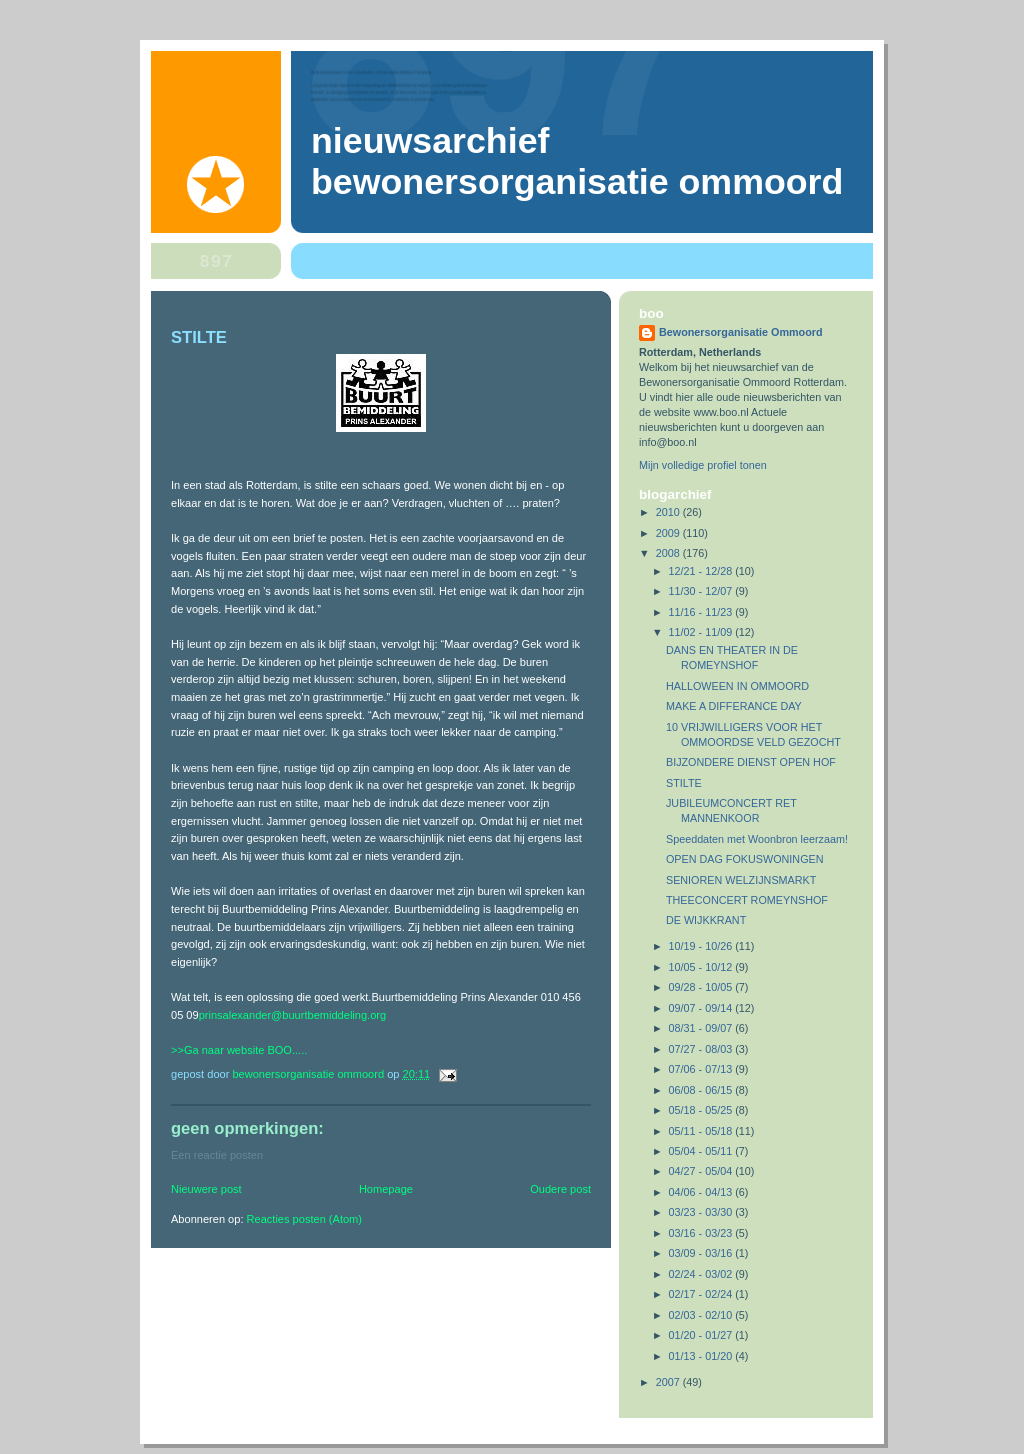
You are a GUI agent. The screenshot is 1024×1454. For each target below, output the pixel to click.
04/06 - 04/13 (702, 1192)
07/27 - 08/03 (702, 1049)
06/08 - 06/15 (702, 1090)
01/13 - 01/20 (702, 1356)
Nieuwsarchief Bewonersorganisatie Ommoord (577, 161)
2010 (669, 512)
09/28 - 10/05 (702, 987)
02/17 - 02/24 (702, 1294)
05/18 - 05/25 (702, 1110)
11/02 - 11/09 (702, 632)
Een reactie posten (217, 1155)
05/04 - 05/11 (702, 1151)
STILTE (684, 783)
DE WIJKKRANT (706, 920)
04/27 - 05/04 (702, 1171)
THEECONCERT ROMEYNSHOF (747, 900)
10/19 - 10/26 (702, 946)
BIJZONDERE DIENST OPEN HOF (751, 762)
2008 (669, 553)
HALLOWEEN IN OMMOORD (737, 686)
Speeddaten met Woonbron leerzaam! (757, 839)
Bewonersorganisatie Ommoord (741, 332)
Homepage (386, 1189)
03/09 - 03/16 (702, 1253)
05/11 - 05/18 (702, 1131)
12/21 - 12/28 (702, 571)
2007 (669, 1382)
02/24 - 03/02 (702, 1274)
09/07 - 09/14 (702, 1008)
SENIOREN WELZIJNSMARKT (741, 880)
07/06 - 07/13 (702, 1069)
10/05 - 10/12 (702, 967)
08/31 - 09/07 (702, 1028)
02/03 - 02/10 (702, 1315)
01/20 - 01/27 (702, 1335)
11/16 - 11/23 (702, 612)
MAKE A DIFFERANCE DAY (734, 706)
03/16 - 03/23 (702, 1233)
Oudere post (560, 1189)
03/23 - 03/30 (702, 1212)
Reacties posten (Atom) (304, 1219)
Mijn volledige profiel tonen (703, 465)
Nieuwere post (206, 1189)
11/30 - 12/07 (702, 591)
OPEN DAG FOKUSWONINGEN (745, 859)
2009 (669, 533)
